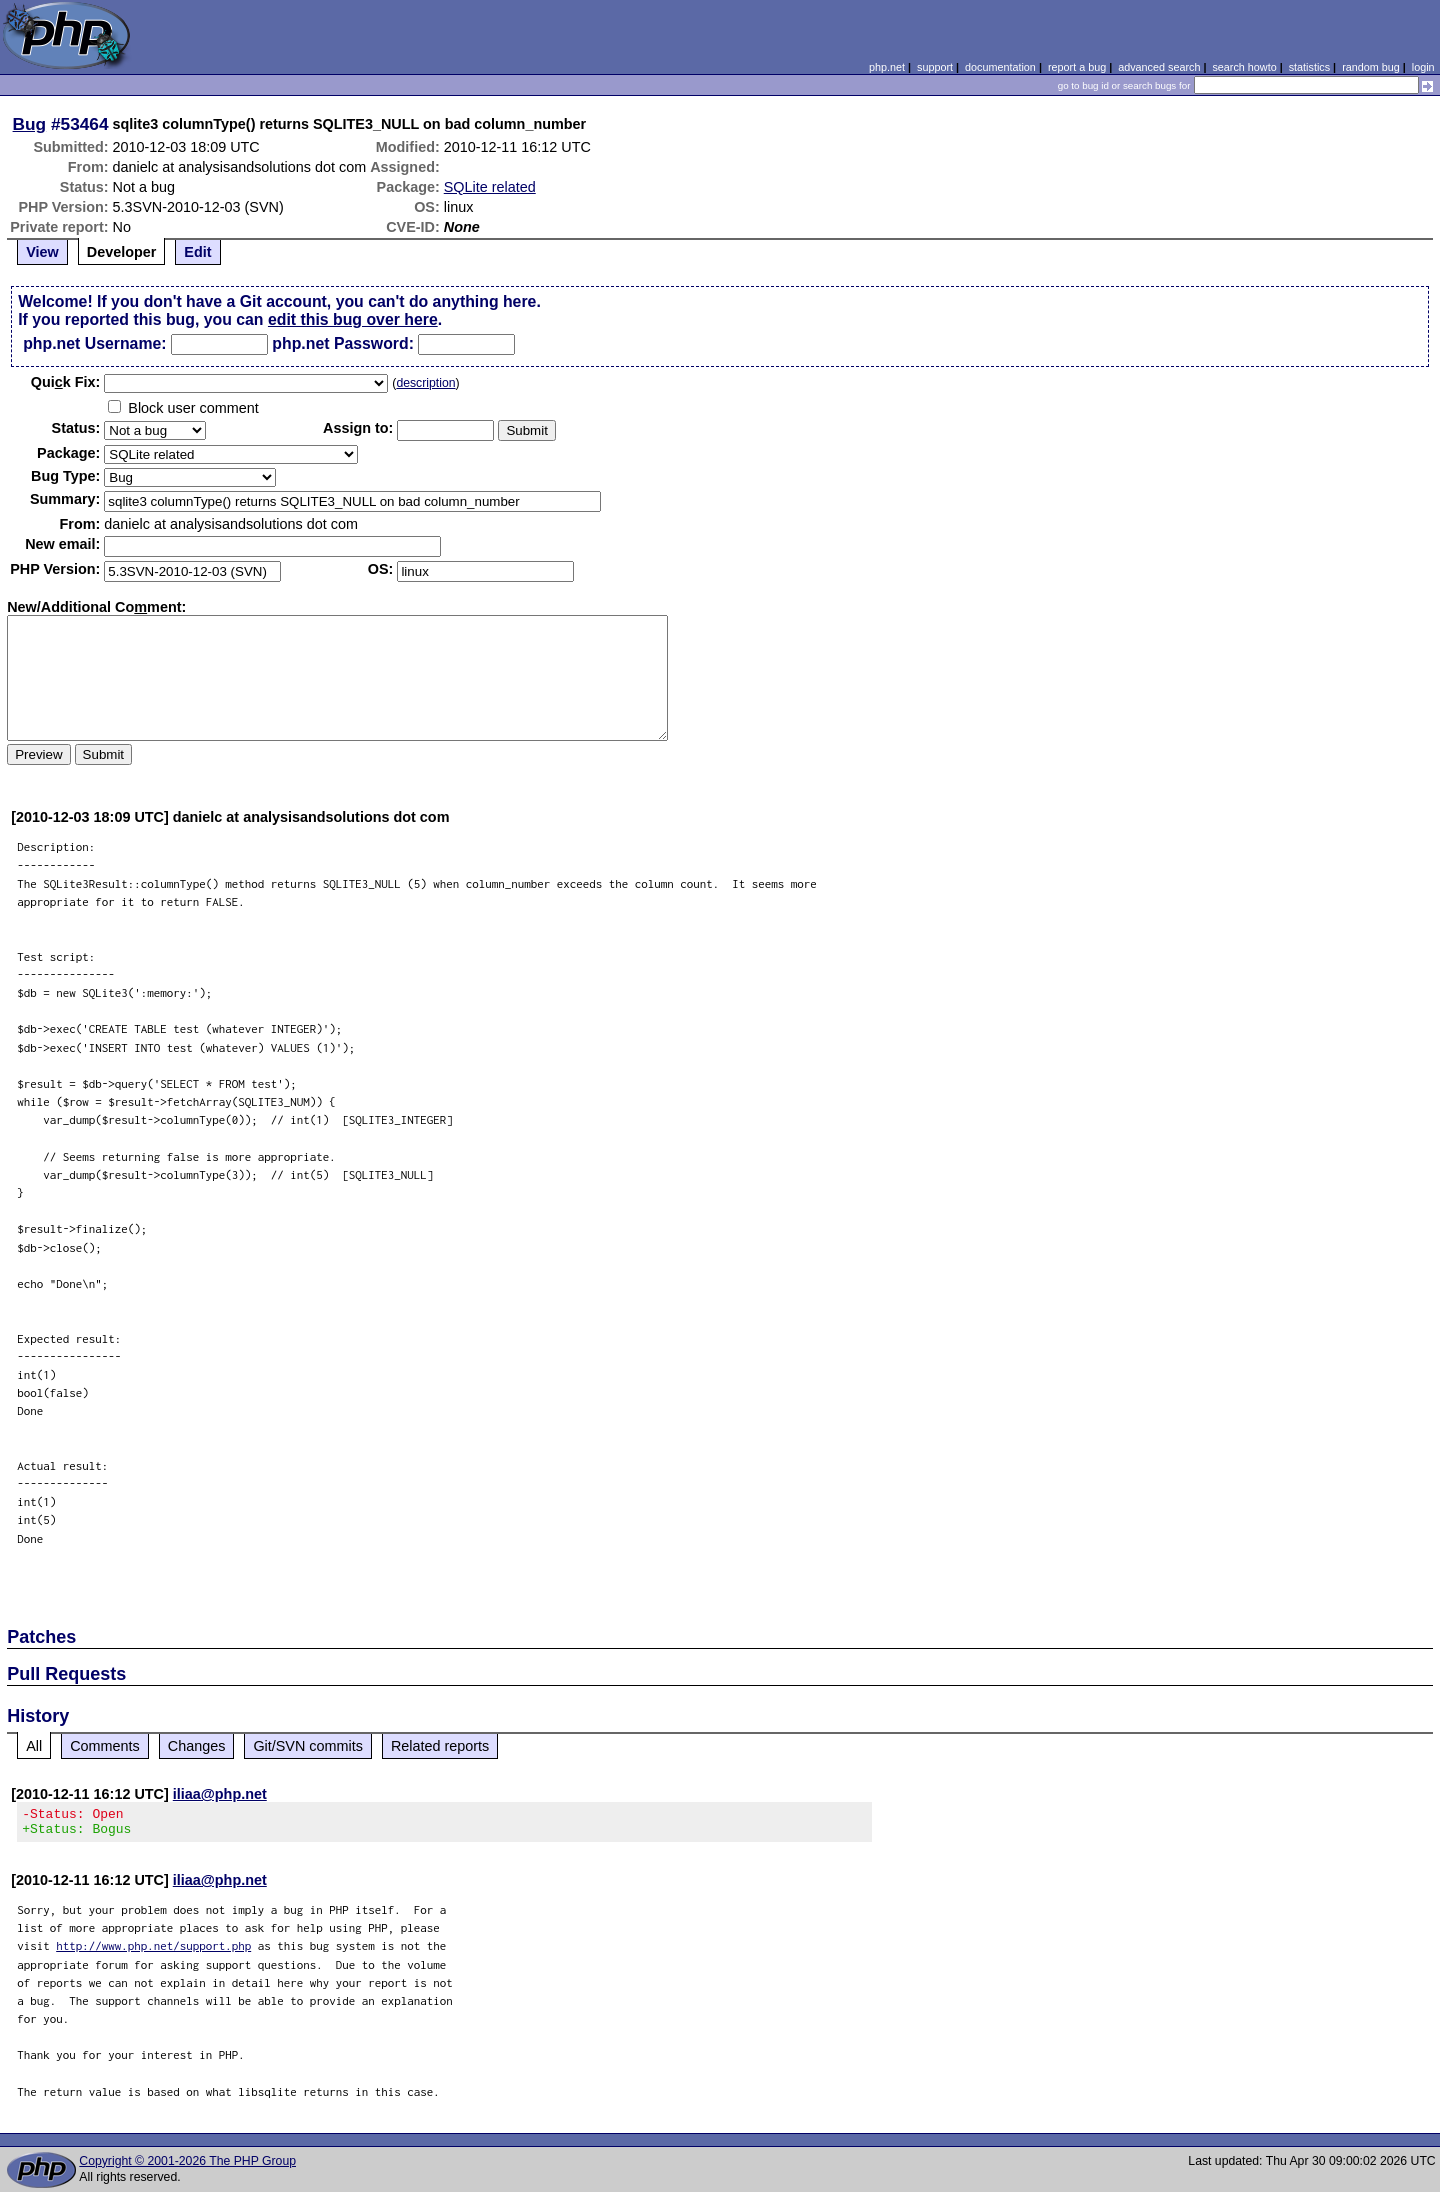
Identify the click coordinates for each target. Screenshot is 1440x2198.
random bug (1371, 67)
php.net (887, 67)
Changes (197, 1746)
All (34, 1746)
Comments (105, 1746)
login (1423, 67)
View (42, 252)
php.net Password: (343, 343)
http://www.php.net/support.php (153, 1951)
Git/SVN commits (308, 1746)
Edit (197, 252)
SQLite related (490, 187)
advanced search (1159, 67)
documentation (1000, 67)
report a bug (1077, 67)
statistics (1309, 67)
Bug (30, 124)
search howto (1244, 67)
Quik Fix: (66, 382)
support (935, 67)
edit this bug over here (353, 319)
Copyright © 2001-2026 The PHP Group (187, 2167)
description (425, 383)
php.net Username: (94, 343)
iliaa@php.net (220, 1794)
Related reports (440, 1746)
